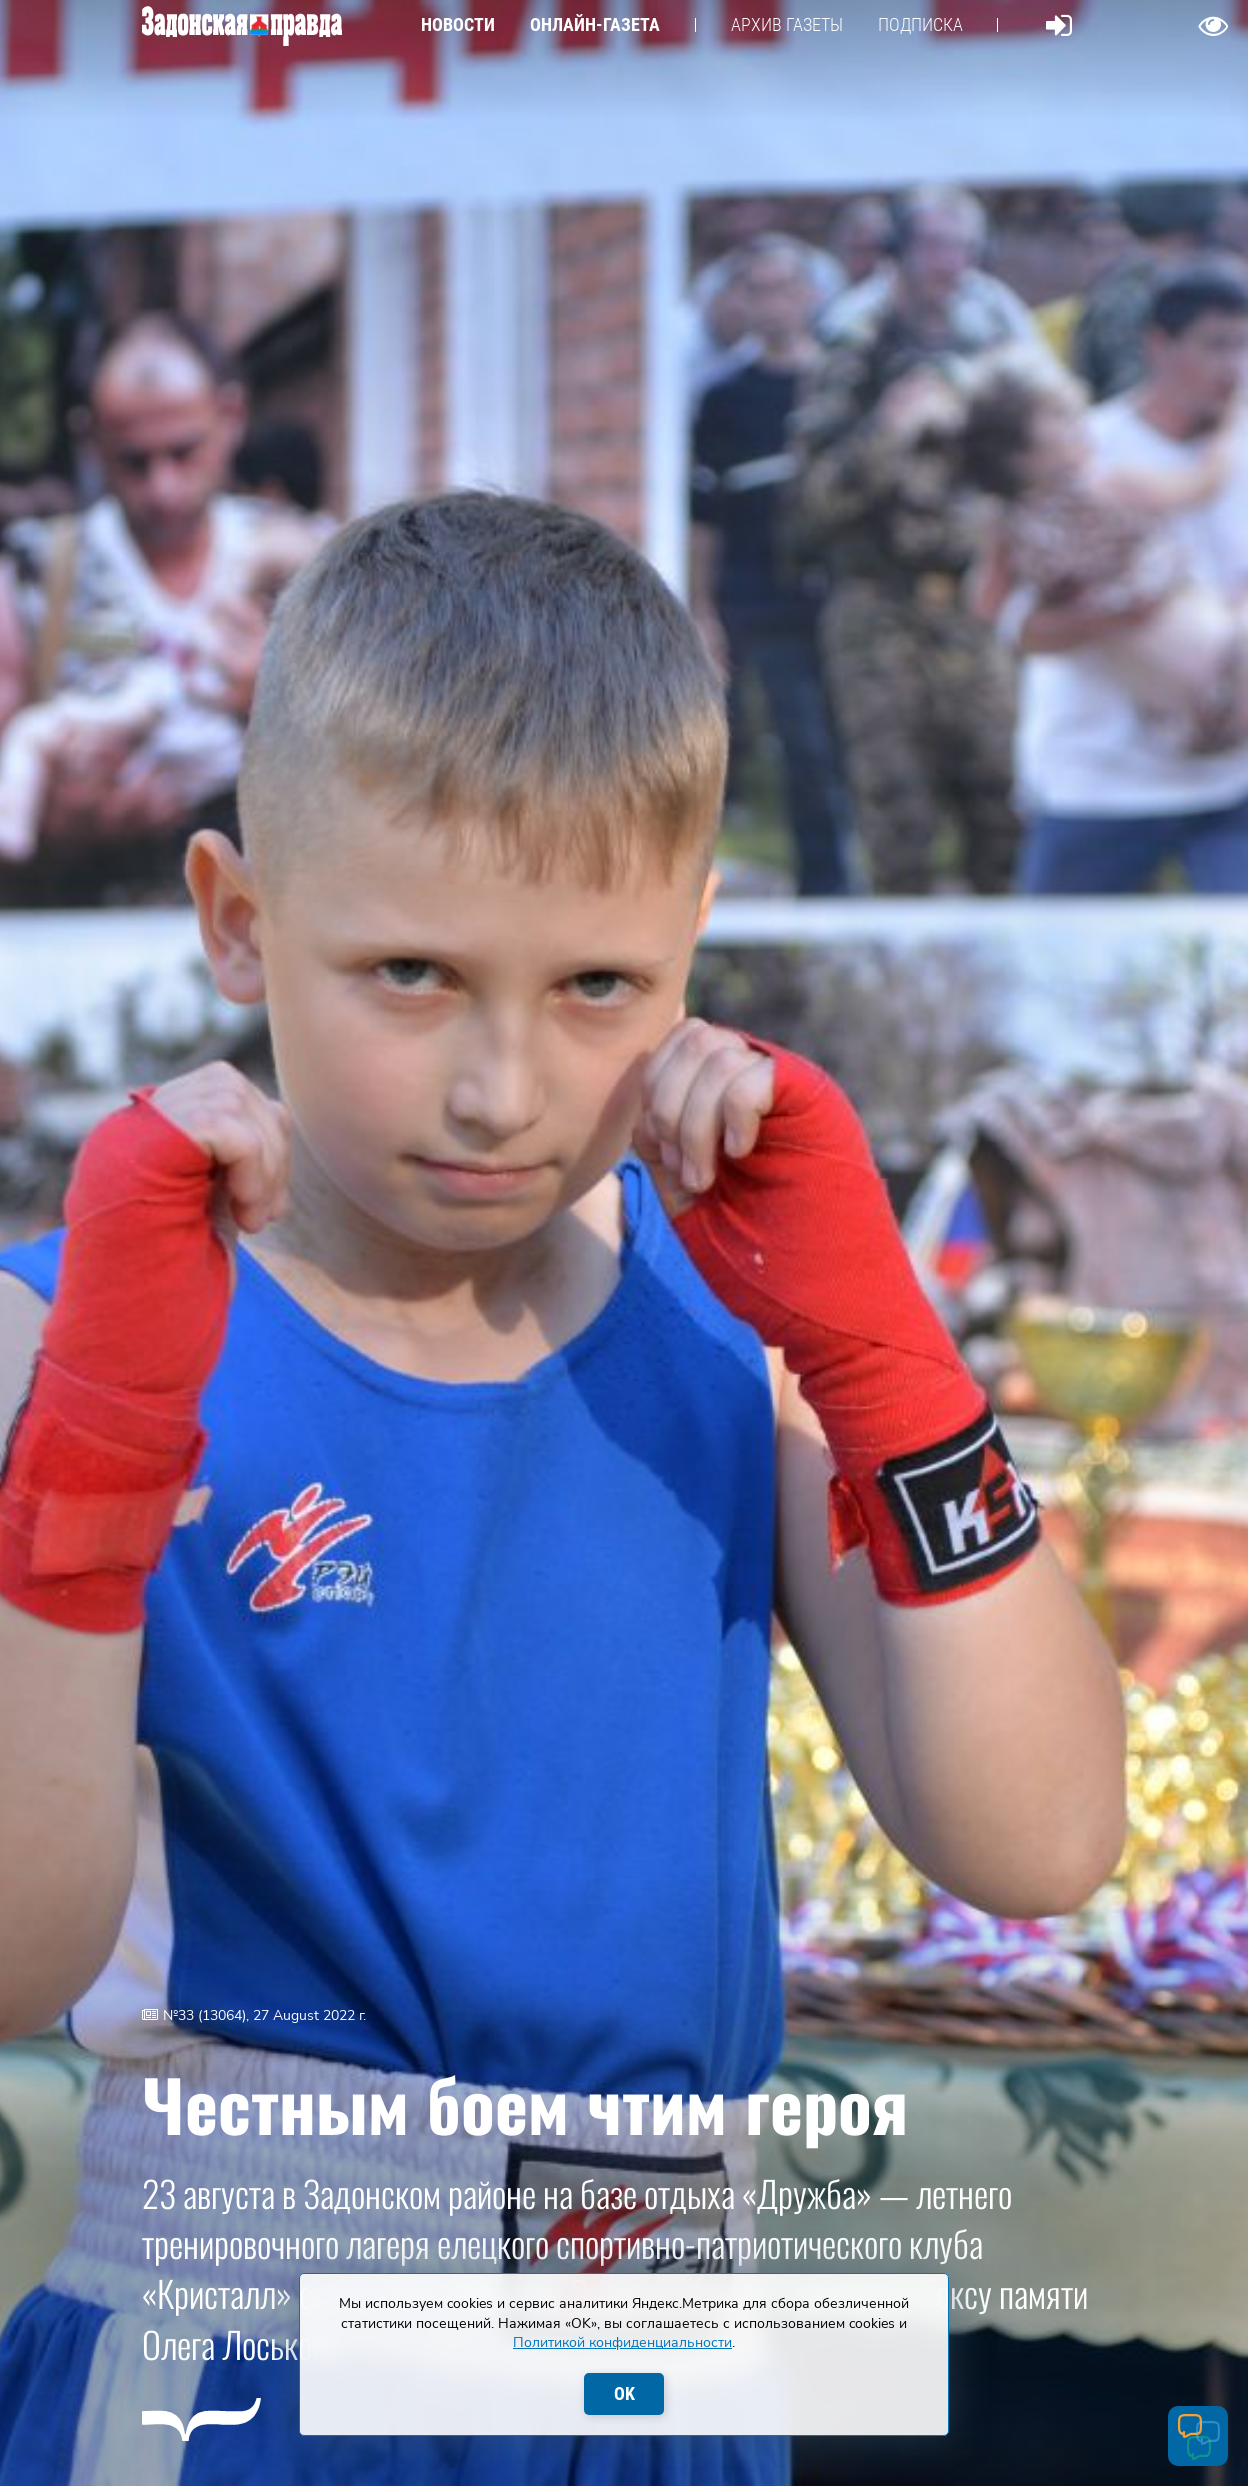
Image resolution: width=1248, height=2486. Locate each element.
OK (624, 2393)
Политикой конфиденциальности (622, 2342)
